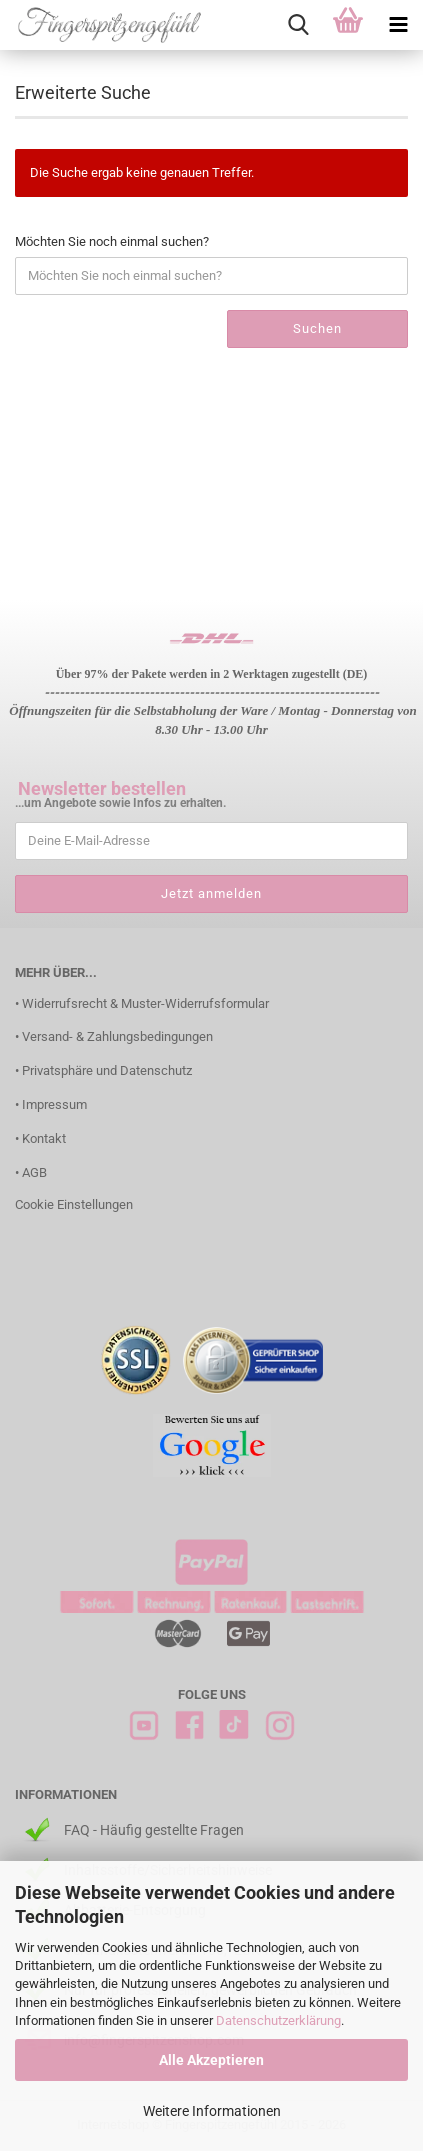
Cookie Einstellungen (74, 1204)
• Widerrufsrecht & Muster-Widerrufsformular (142, 1003)
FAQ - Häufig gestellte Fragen (154, 1830)
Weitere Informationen (212, 2111)
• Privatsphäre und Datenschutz (103, 1070)
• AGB (31, 1172)
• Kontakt (40, 1138)
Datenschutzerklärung (278, 2020)
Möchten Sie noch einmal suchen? (112, 241)
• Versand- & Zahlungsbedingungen (114, 1036)
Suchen (317, 328)
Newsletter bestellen (102, 788)
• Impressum (51, 1104)
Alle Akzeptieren (211, 2060)
